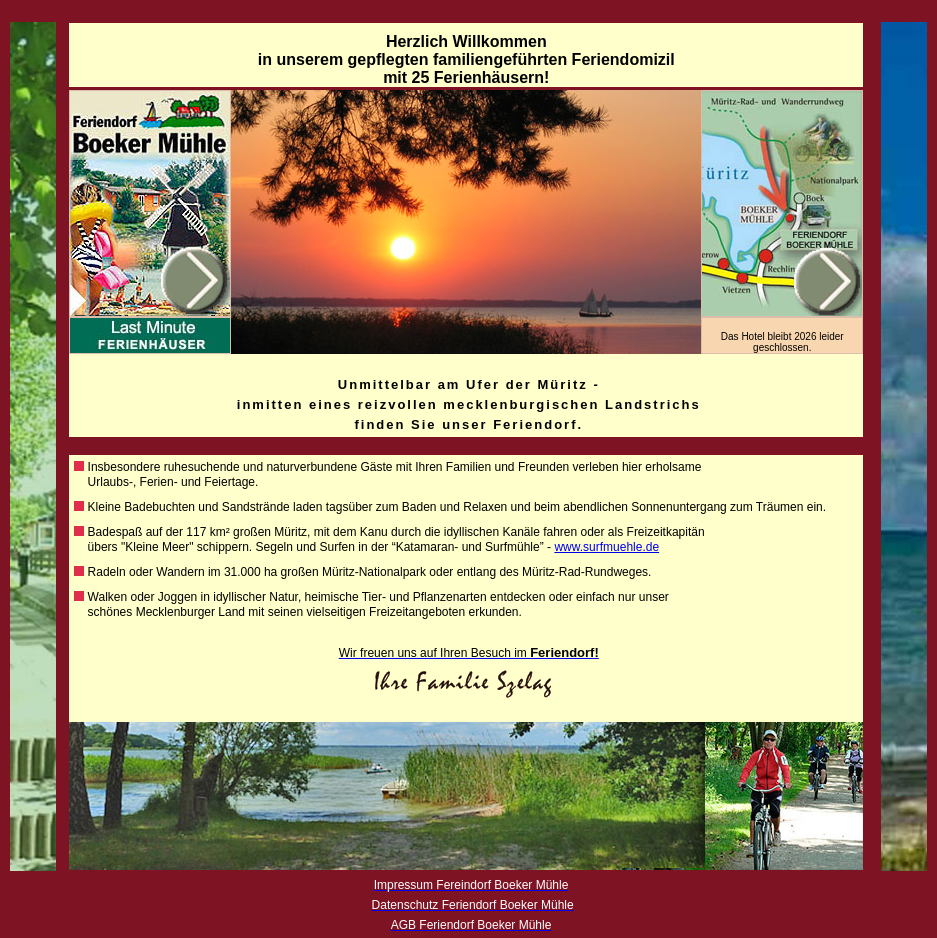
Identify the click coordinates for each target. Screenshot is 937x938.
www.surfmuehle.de (606, 547)
